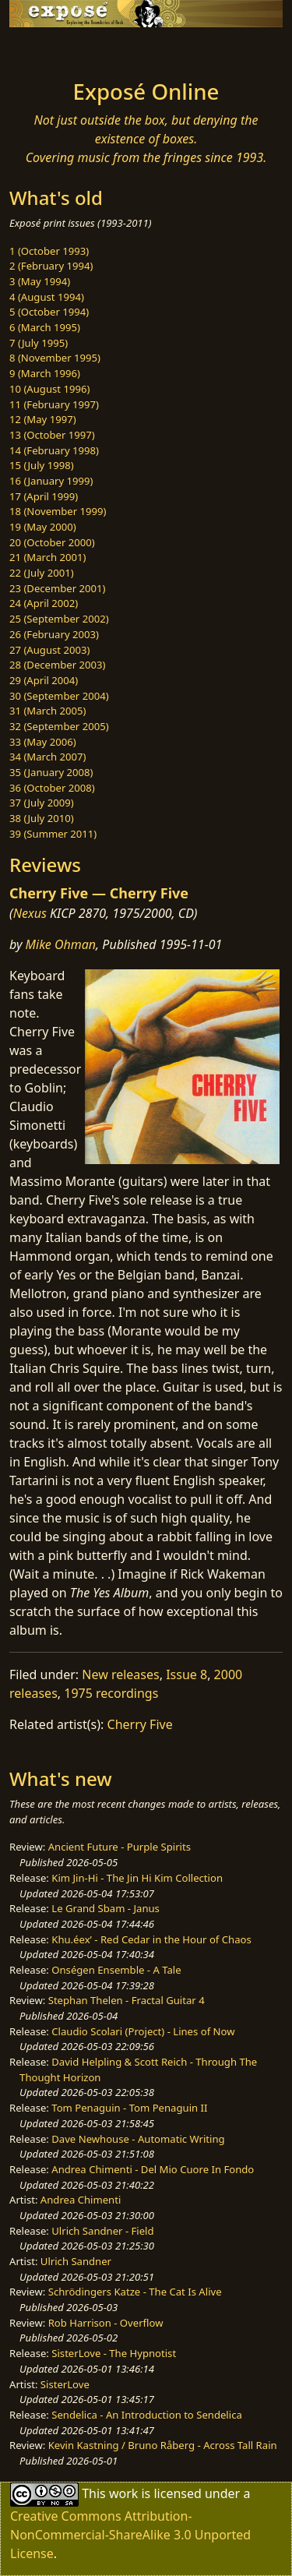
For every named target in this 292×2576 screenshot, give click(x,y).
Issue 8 (186, 1674)
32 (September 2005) (59, 726)
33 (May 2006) (42, 742)
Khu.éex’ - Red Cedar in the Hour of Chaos (151, 1939)
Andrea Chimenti (80, 2200)
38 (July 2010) (41, 818)
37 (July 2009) (41, 803)
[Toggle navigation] (50, 49)
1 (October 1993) (49, 251)
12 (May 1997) (42, 419)
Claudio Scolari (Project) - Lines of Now (142, 2031)
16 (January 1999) (51, 481)
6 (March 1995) (44, 327)
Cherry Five (140, 1724)
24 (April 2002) (43, 603)
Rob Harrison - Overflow (106, 2323)
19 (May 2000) (42, 527)
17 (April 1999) (43, 496)
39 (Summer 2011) (53, 834)
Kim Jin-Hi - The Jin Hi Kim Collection (137, 1878)
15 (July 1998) (41, 465)
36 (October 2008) (52, 788)
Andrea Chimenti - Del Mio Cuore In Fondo (152, 2169)
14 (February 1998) (54, 450)
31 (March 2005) (47, 711)
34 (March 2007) (47, 757)
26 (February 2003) (54, 634)
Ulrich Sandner (75, 2261)
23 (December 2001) (57, 588)
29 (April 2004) (43, 680)
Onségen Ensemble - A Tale (116, 1970)
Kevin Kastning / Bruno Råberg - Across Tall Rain (162, 2445)
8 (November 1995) (54, 358)
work (123, 2492)
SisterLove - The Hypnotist (113, 2353)
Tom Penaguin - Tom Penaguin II (129, 2108)
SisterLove (65, 2384)
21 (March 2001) (47, 557)
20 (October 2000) (52, 542)
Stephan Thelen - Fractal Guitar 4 (126, 2000)
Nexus (30, 913)
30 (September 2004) (59, 696)
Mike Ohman (61, 944)
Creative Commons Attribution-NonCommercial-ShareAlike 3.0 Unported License (130, 2534)
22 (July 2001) (41, 573)
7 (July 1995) (38, 343)
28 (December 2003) (57, 665)
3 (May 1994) (39, 281)
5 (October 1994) (49, 312)
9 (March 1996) (44, 373)
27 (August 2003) (49, 650)
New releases (120, 1674)
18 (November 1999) (58, 511)
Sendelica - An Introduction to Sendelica (146, 2415)
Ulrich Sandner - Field (102, 2231)
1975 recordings (111, 1693)
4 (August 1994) (46, 297)
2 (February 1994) (51, 266)
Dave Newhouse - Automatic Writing (137, 2139)
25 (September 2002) (59, 619)
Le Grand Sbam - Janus (105, 1908)
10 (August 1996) (49, 389)
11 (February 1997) (54, 404)
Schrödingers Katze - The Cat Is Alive (135, 2292)
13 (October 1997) (52, 435)
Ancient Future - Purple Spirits (119, 1847)
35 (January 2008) (51, 772)
